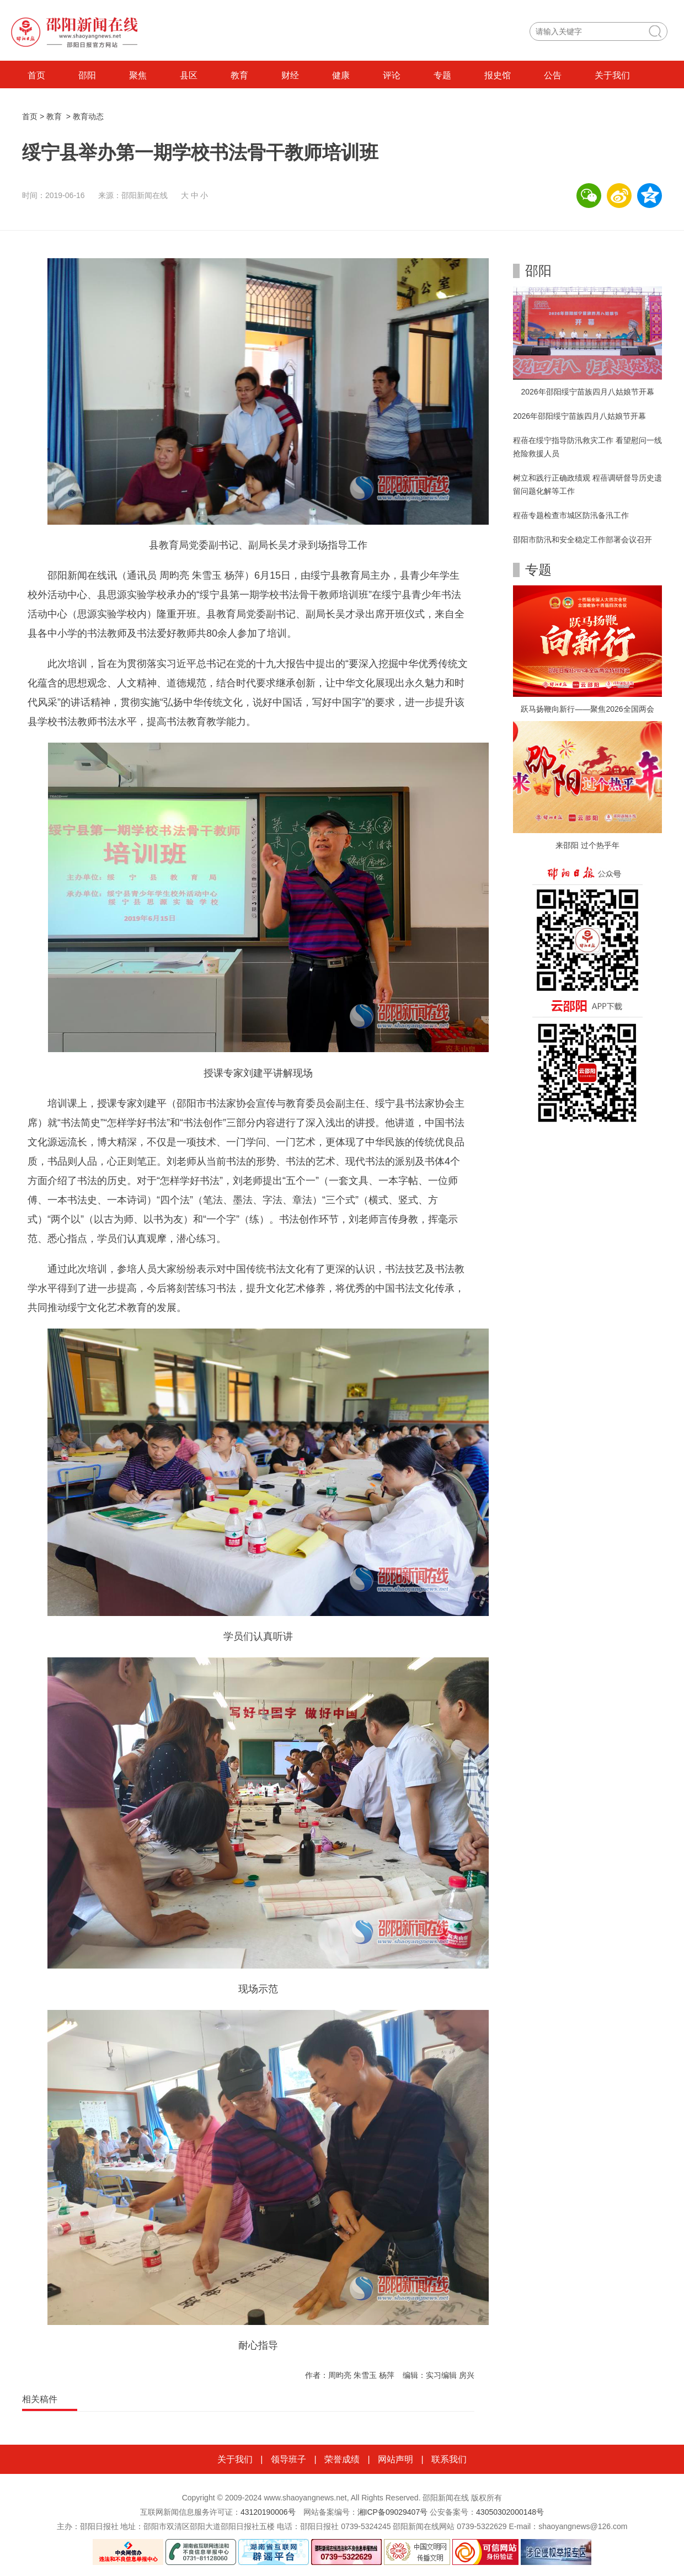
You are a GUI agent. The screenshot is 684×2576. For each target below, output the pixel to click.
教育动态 (88, 116)
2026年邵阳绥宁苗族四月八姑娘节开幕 (587, 391)
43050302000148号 (510, 2512)
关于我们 (612, 75)
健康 (341, 75)
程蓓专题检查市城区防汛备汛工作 (571, 515)
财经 (290, 75)
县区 (188, 75)
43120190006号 (268, 2512)
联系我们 (449, 2459)
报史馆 (497, 75)
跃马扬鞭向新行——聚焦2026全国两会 (587, 709)
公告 (553, 75)
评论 (391, 75)
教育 (239, 75)
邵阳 (87, 75)
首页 (36, 75)
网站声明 (395, 2459)
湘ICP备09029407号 (392, 2512)
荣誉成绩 (342, 2459)
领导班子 (288, 2459)
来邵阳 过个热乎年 (587, 845)
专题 (442, 75)
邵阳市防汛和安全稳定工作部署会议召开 (582, 539)
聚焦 (138, 75)
